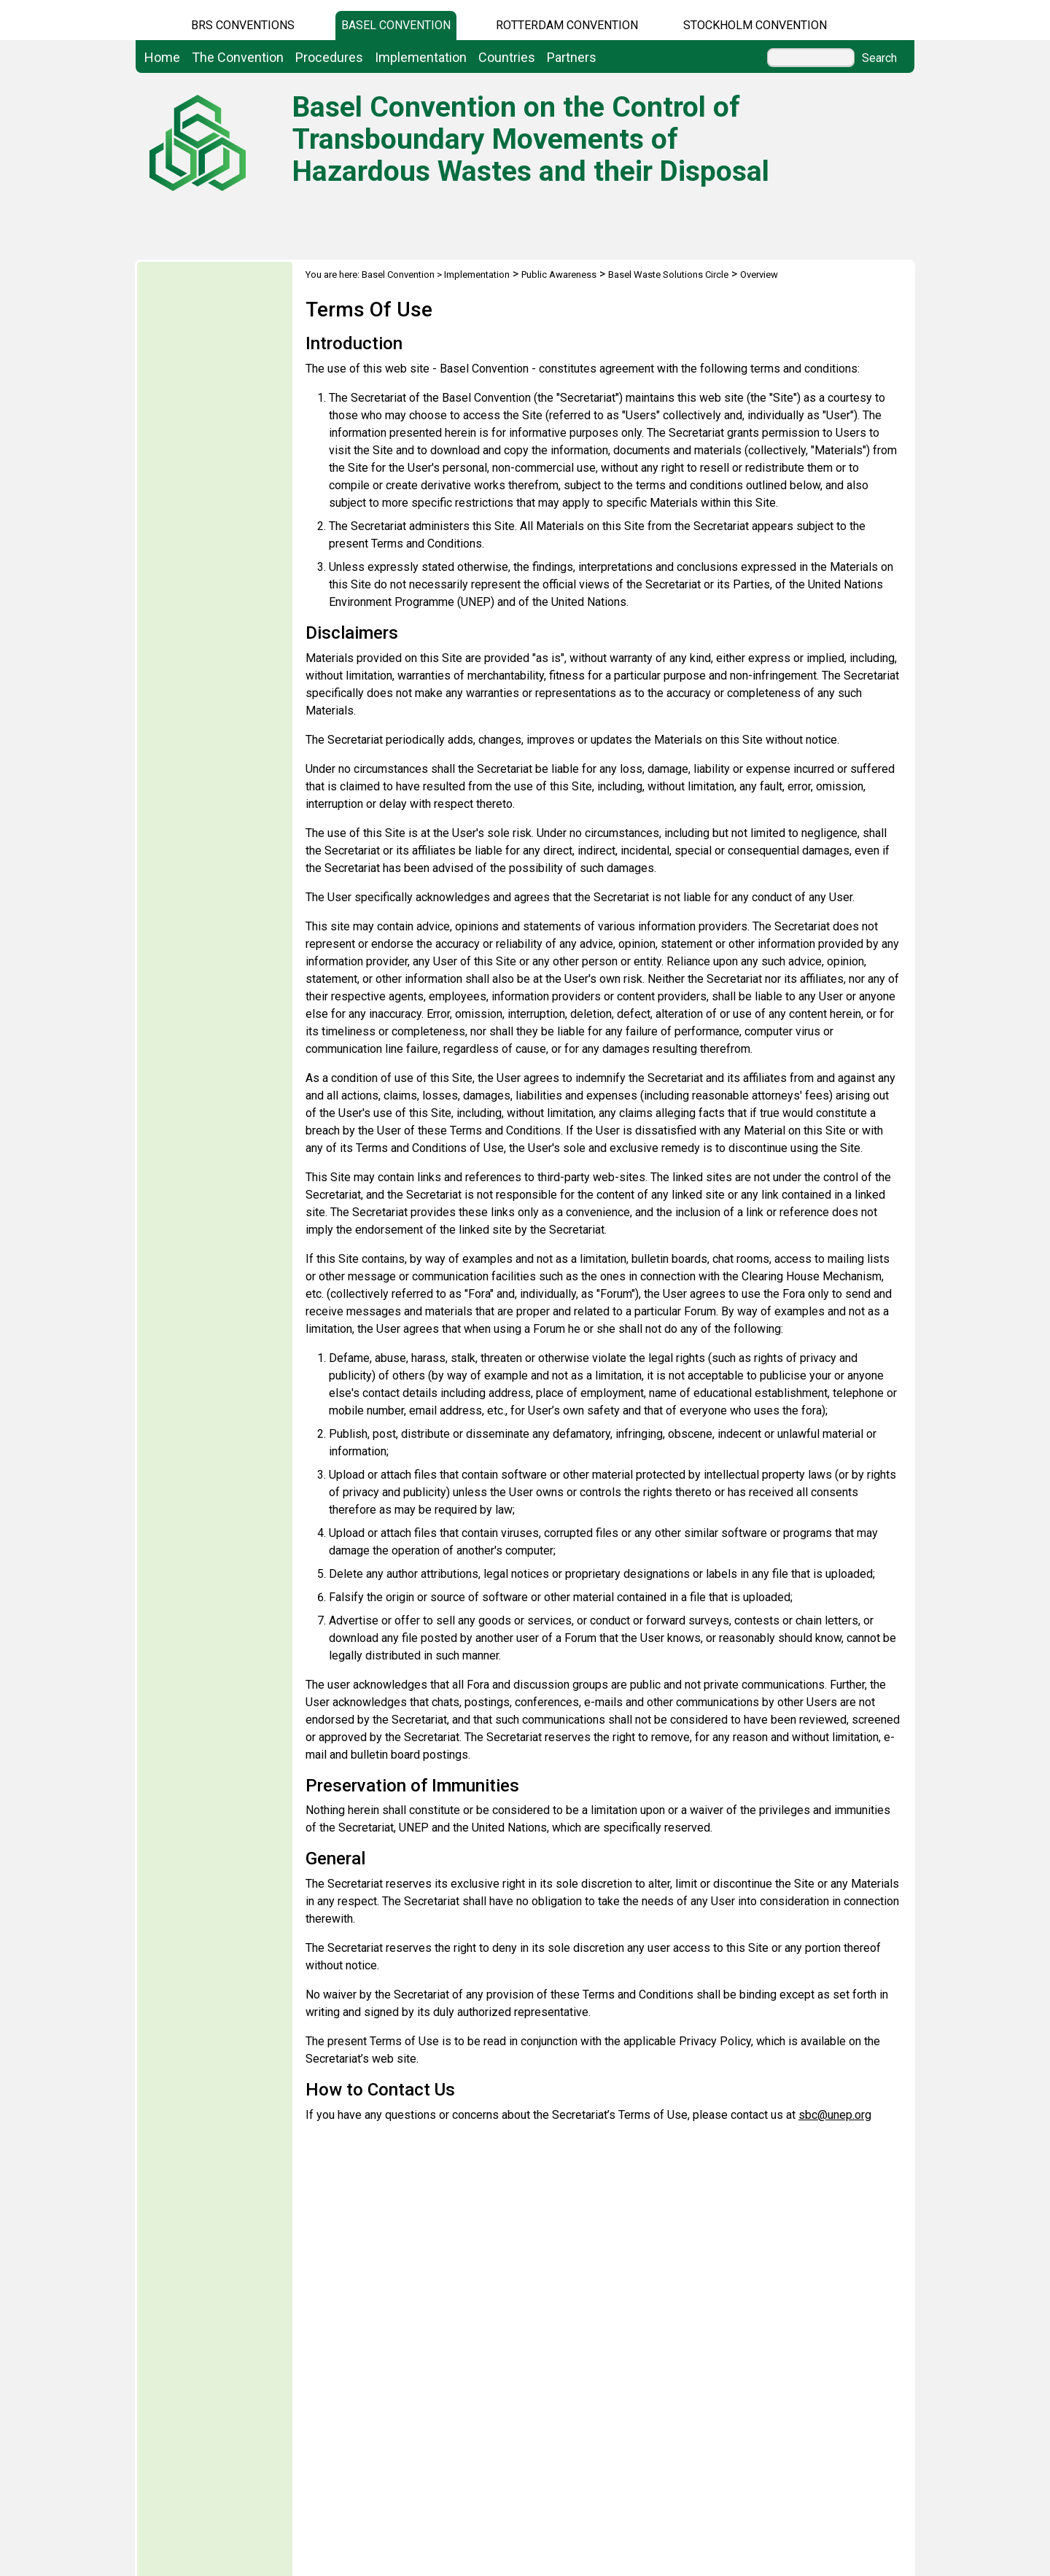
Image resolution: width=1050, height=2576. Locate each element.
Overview (759, 274)
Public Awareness (558, 274)
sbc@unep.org (834, 2115)
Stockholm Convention (755, 25)
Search (879, 58)
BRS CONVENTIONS (243, 25)
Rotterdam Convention (567, 25)
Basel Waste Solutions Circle (668, 274)
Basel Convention (396, 25)
